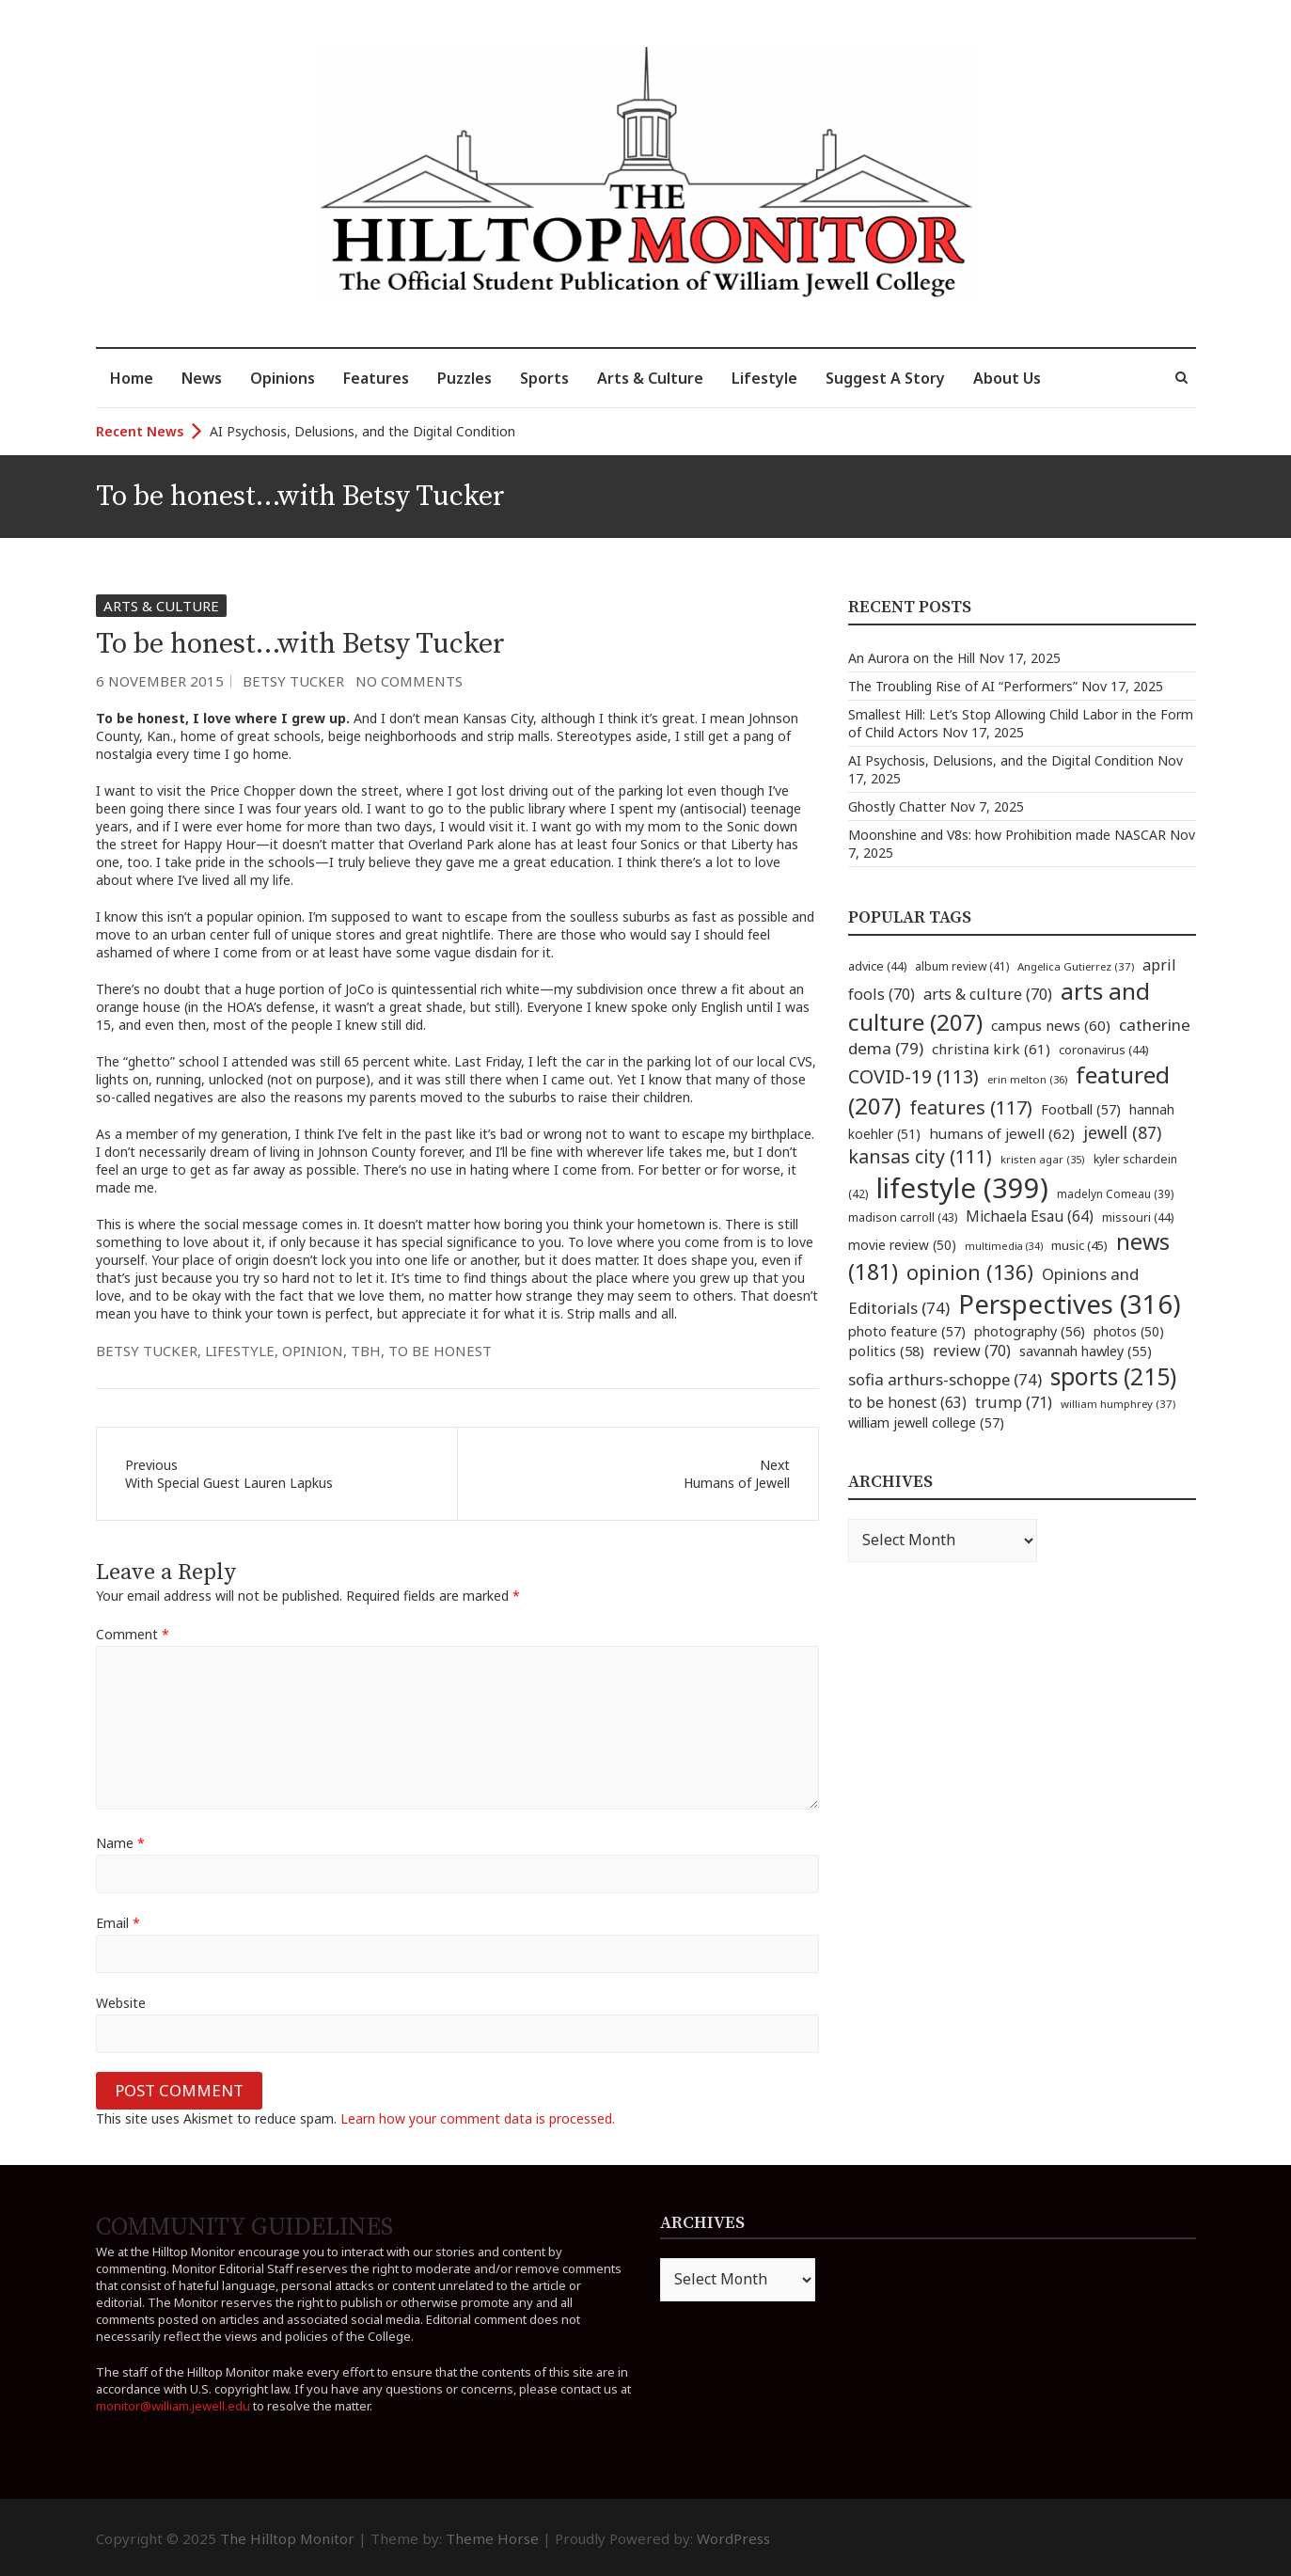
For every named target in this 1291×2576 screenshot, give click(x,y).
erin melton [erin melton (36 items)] (1027, 1079)
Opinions (282, 378)
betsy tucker (146, 1350)
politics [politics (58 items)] (886, 1350)
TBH (366, 1350)
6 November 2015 (160, 681)
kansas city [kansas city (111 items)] (920, 1156)
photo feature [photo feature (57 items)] (907, 1330)
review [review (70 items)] (972, 1350)
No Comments (409, 681)
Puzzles (464, 378)
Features (376, 378)
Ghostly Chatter (897, 806)
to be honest (440, 1350)
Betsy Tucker (293, 681)
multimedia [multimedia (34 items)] (1004, 1246)
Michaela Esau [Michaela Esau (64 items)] (1030, 1216)
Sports (544, 378)
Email (118, 1923)
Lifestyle (764, 378)
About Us (1007, 378)
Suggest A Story (885, 378)
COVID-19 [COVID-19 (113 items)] (913, 1076)
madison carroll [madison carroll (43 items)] (902, 1217)
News (201, 378)
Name (120, 1843)
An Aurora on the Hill (911, 658)
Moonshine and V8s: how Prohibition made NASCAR (1007, 835)
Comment (132, 1634)
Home (131, 378)
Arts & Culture (650, 378)
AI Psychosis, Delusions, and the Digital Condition (362, 431)
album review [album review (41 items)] (962, 966)
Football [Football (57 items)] (1081, 1108)
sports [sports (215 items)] (1113, 1376)
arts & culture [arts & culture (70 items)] (987, 994)
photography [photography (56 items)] (1029, 1330)
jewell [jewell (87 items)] (1122, 1132)
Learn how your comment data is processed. (477, 2118)
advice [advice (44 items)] (877, 966)
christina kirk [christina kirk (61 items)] (991, 1048)
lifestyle (240, 1350)
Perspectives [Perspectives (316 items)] (1069, 1304)
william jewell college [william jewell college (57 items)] (926, 1422)
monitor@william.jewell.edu (173, 2405)
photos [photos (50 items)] (1129, 1331)
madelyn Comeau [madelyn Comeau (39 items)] (1115, 1193)
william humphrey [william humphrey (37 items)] (1118, 1404)
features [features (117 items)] (970, 1107)
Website (121, 2003)
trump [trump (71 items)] (1013, 1402)
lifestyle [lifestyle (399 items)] (962, 1188)
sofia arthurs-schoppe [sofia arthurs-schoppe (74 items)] (945, 1379)
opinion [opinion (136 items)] (969, 1272)
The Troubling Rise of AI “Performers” (963, 686)
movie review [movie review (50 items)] (902, 1245)
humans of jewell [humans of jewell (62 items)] (1002, 1133)
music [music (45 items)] (1079, 1245)
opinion (312, 1350)
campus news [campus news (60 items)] (1050, 1025)
